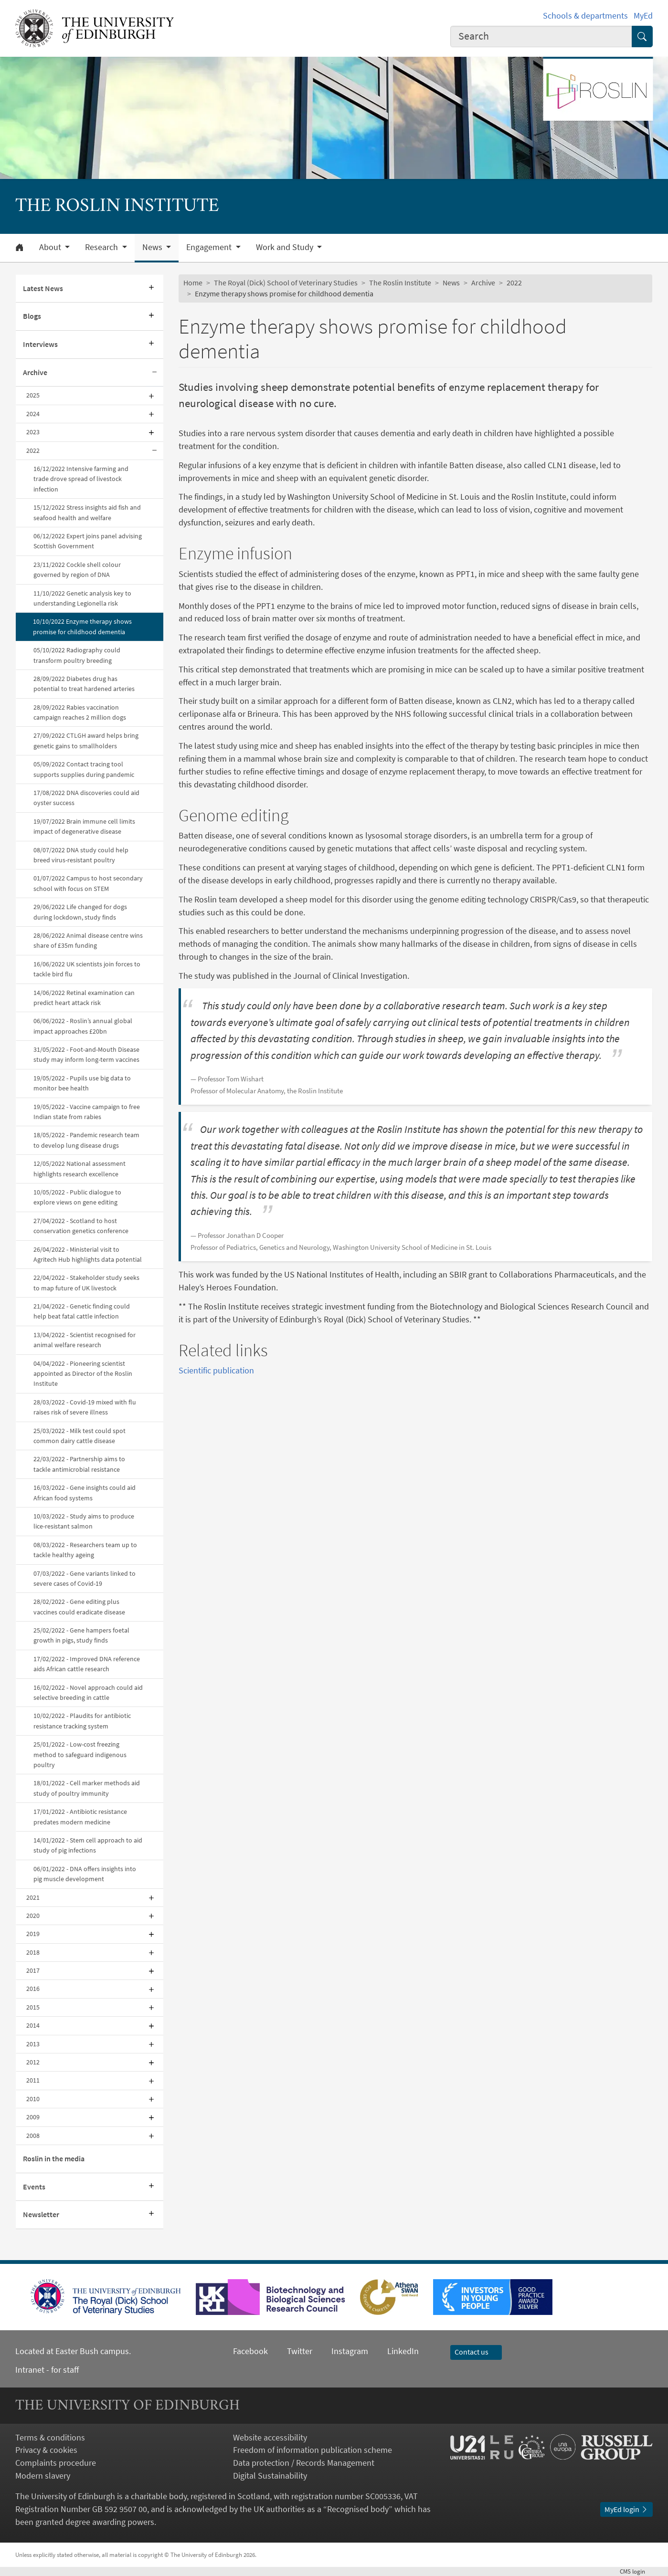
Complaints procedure (55, 2462)
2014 (33, 2025)
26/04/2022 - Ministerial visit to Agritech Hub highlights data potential (87, 1254)
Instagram (349, 2351)
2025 (33, 395)
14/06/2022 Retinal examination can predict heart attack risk (84, 997)
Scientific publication (216, 1370)
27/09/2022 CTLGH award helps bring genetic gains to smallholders (85, 740)
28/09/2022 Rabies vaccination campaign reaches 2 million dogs (79, 712)
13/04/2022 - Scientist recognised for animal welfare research (84, 1339)
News (451, 282)
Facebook (250, 2351)
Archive (35, 372)
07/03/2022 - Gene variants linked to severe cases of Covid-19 (84, 1578)
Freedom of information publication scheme (312, 2449)
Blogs (32, 316)
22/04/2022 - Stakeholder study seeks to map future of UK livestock (86, 1282)
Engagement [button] (209, 247)
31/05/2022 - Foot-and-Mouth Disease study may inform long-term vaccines (86, 1054)
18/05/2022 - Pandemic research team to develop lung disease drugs (86, 1140)
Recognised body (358, 2508)
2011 (33, 2080)
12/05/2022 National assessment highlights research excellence (79, 1168)
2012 (33, 2062)
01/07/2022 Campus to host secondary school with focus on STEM (88, 883)
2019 (33, 1933)
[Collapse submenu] (154, 373)
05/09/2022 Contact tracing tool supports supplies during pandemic (83, 769)
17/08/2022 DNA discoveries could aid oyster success (86, 797)
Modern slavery (42, 2475)
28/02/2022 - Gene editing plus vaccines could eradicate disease (79, 1606)
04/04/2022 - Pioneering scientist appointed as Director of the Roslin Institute (82, 1373)
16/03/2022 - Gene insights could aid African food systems (84, 1492)
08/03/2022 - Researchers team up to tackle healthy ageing (85, 1549)
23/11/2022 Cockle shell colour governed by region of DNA (77, 569)
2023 (33, 432)
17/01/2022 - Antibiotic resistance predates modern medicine (80, 1816)
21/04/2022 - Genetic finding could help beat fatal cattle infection (81, 1311)
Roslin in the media (54, 2158)
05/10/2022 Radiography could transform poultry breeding (76, 655)
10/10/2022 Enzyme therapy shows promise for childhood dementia (82, 626)
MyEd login (626, 2509)
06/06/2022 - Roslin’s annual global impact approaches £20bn (82, 1025)
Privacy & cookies (46, 2449)
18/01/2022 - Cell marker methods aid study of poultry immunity (86, 1788)
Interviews (40, 344)
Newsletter (41, 2214)
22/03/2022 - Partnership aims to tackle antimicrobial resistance (79, 1464)
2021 (33, 1897)
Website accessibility (270, 2437)
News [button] (153, 247)
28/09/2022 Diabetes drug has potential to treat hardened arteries (84, 683)
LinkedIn (393, 2351)
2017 (33, 1970)
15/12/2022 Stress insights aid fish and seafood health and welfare (87, 512)
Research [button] (102, 247)
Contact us (476, 2351)
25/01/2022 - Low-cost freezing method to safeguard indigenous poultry (80, 1754)
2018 (33, 1952)
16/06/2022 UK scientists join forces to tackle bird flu (86, 969)
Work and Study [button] (285, 247)
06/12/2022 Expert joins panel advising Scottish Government (87, 541)
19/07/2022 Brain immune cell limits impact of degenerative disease (84, 826)
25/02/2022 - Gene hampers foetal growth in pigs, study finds (81, 1635)
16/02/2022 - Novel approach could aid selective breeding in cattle (88, 1692)
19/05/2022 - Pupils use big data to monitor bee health (82, 1083)
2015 (33, 2007)
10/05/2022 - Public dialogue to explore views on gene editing (77, 1197)
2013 (33, 2044)
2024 (33, 413)
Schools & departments (585, 15)
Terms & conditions (50, 2437)
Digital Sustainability (270, 2475)
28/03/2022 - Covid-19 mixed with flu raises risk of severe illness (84, 1407)
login (636, 2571)
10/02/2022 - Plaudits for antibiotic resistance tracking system (82, 1720)
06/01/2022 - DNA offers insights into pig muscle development (84, 1873)
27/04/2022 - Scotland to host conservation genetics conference (80, 1225)
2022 (33, 450)
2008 (33, 2135)
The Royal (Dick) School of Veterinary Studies (286, 282)
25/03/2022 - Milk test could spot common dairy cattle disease (79, 1435)
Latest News (43, 288)
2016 (33, 1988)
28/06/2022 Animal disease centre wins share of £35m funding (88, 940)
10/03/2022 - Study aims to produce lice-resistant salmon (83, 1521)
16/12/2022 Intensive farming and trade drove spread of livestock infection (80, 478)
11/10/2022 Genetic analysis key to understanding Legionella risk (82, 598)
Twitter (299, 2351)
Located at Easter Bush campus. (73, 2351)
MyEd (643, 15)
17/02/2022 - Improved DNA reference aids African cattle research (86, 1664)
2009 (33, 2117)
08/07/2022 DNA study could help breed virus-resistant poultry (80, 855)
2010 (33, 2098)
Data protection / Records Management (303, 2462)
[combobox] (541, 36)
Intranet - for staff (47, 2369)
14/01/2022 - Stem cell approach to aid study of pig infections (87, 1845)
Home (192, 282)
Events (34, 2186)
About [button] (51, 247)
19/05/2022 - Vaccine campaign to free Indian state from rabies (86, 1111)
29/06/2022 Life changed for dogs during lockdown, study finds (80, 911)
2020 (33, 1915)
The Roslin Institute (400, 282)
